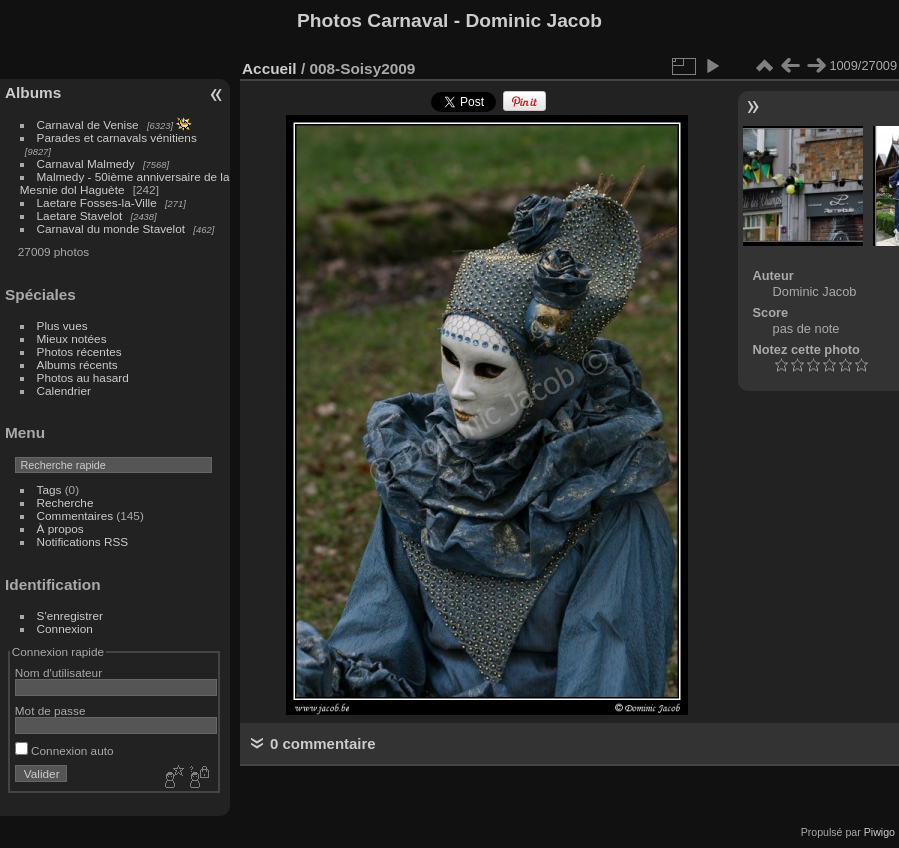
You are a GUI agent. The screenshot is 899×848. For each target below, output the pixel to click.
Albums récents (77, 364)
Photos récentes (79, 351)
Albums (33, 92)
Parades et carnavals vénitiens (117, 137)
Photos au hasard (83, 377)
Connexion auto (64, 750)
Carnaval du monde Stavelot (111, 228)
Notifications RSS (83, 541)
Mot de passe (50, 710)
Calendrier (64, 390)
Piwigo (879, 832)
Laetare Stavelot (80, 215)
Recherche (65, 502)
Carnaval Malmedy (86, 163)
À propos (60, 528)
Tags (49, 489)
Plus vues (62, 325)
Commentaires (75, 515)
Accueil (269, 68)
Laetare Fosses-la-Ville (97, 202)
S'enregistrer (70, 615)
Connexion (65, 628)
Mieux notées (72, 338)
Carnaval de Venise (88, 124)
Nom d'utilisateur (58, 672)
